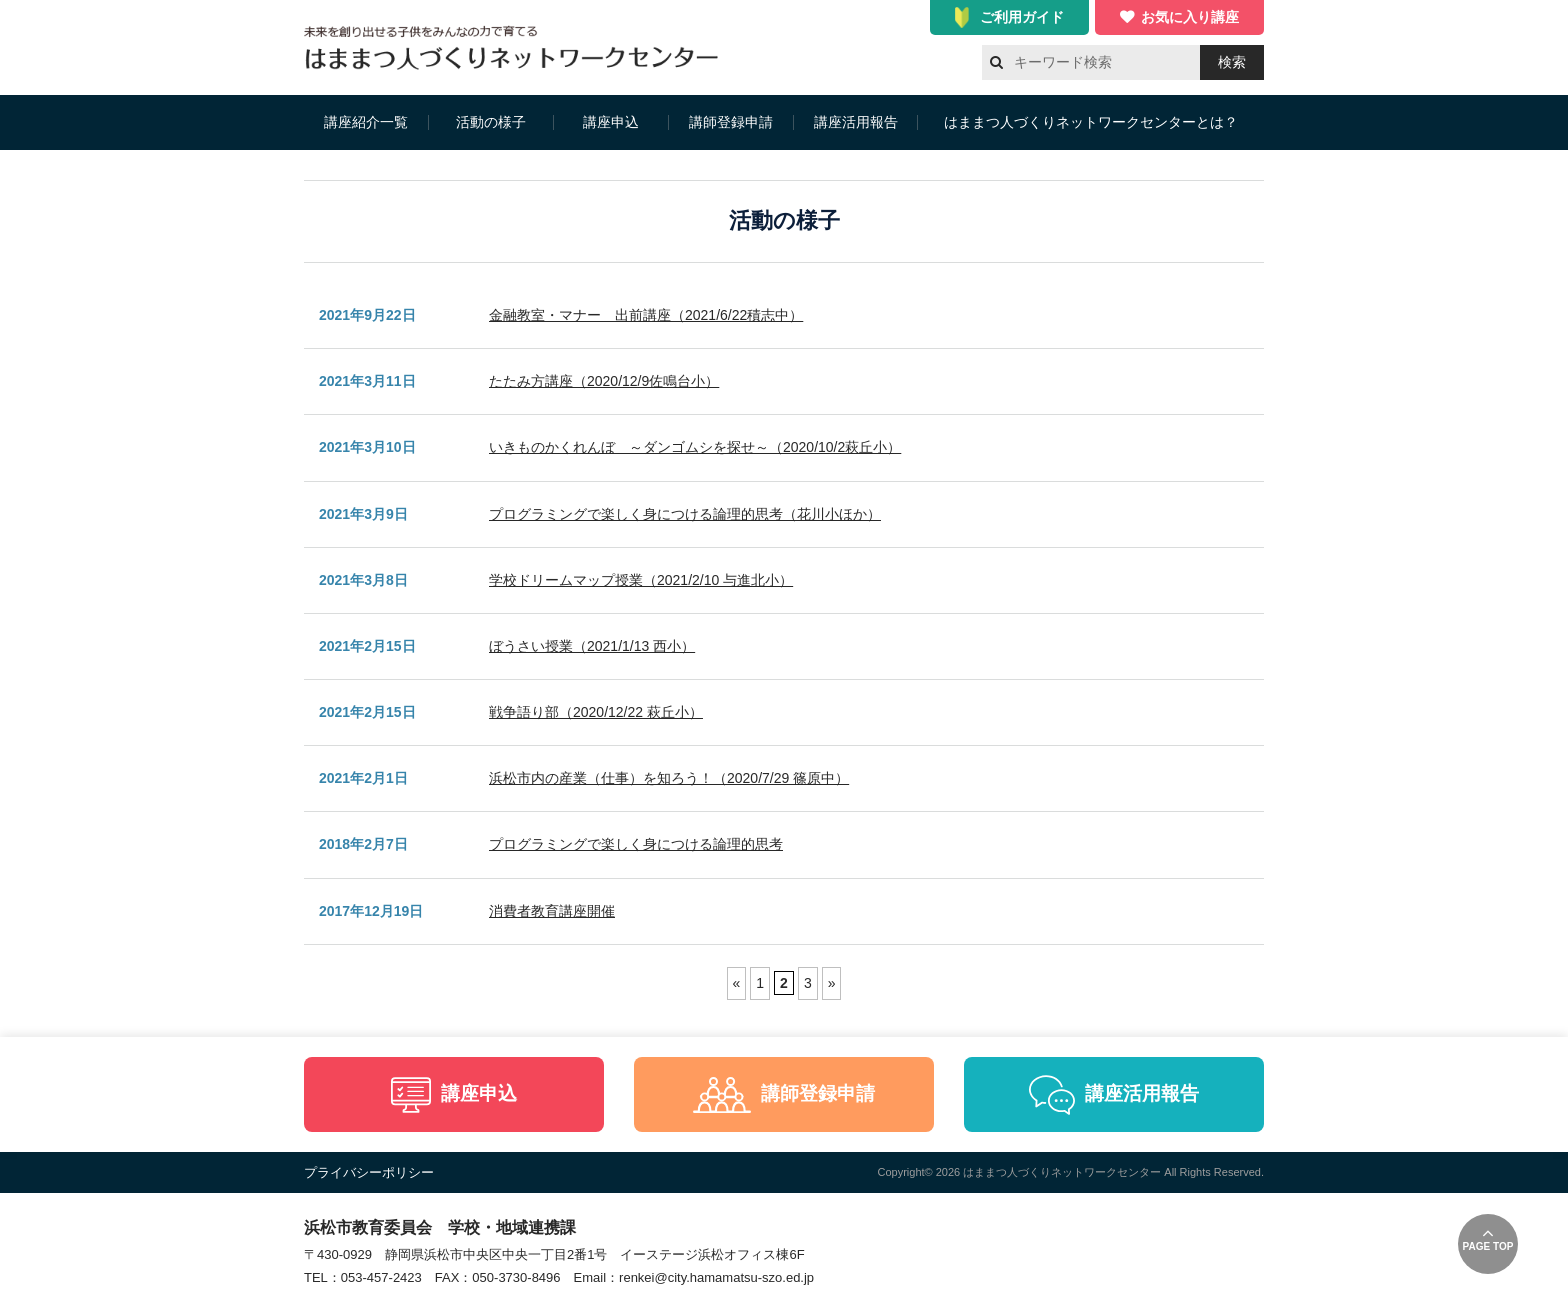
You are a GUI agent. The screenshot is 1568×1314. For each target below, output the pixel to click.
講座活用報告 (856, 122)
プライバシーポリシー (369, 1172)
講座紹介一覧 (366, 122)
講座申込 (611, 122)
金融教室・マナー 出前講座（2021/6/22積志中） (646, 315)
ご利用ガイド (1022, 17)
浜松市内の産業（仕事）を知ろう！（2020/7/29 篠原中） (669, 778)
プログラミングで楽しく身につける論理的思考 (636, 844)
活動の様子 (491, 122)
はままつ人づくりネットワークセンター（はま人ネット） (516, 47)
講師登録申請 (731, 122)
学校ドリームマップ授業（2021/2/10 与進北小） (641, 580)
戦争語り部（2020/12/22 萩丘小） (596, 712)
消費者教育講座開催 (552, 911)
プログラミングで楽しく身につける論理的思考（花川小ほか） (685, 514)
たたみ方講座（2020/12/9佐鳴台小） (604, 381)
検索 (1232, 62)
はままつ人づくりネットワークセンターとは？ (1091, 122)
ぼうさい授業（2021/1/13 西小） (592, 646)
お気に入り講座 (1190, 17)
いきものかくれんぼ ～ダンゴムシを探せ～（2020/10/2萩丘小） (695, 447)
